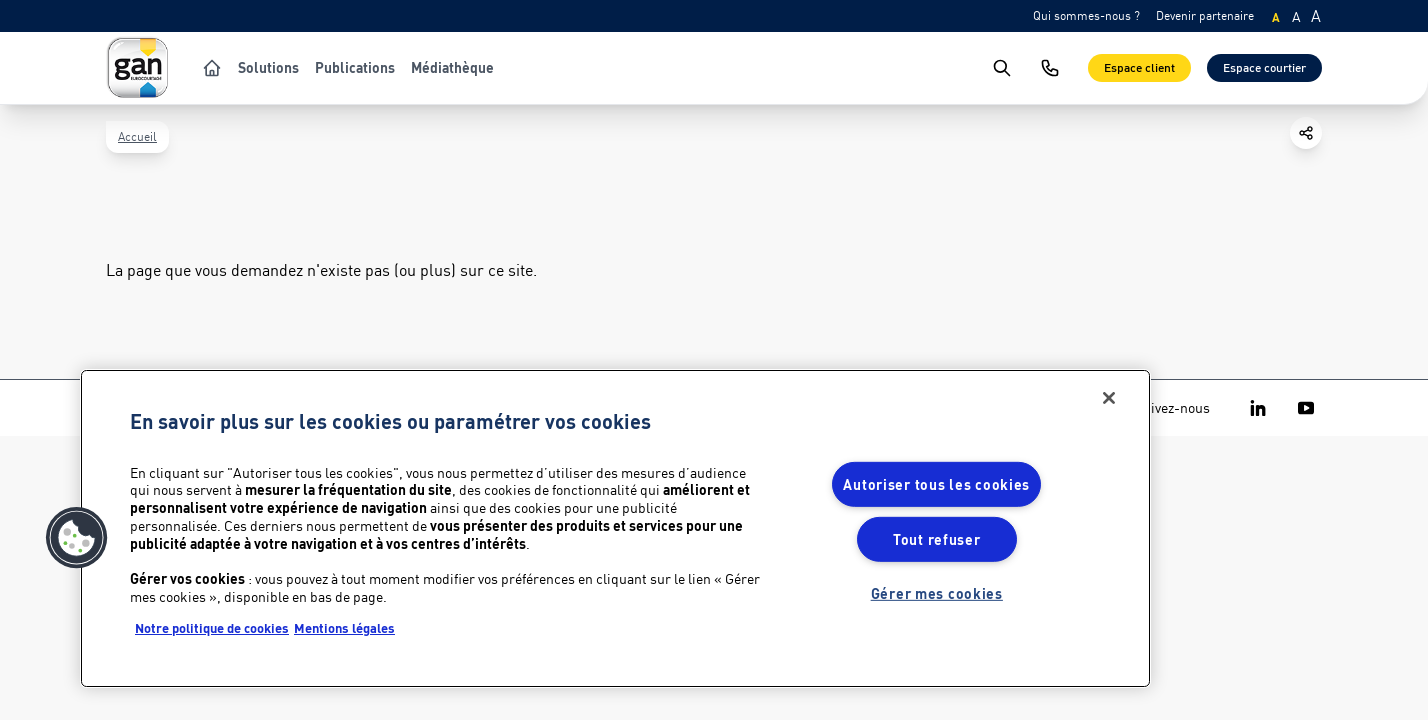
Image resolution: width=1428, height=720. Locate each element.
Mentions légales (344, 628)
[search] (1002, 68)
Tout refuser (937, 539)
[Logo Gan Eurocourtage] (138, 68)
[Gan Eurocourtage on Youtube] (1306, 408)
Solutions (268, 68)
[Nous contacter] (1050, 68)
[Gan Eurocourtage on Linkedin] (1258, 408)
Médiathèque (452, 68)
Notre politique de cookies (212, 628)
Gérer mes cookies (937, 593)
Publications (355, 68)
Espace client (1139, 67)
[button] (77, 538)
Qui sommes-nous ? (1086, 15)
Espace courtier (1264, 67)
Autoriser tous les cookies (936, 484)
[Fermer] (1109, 398)
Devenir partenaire (1205, 15)
